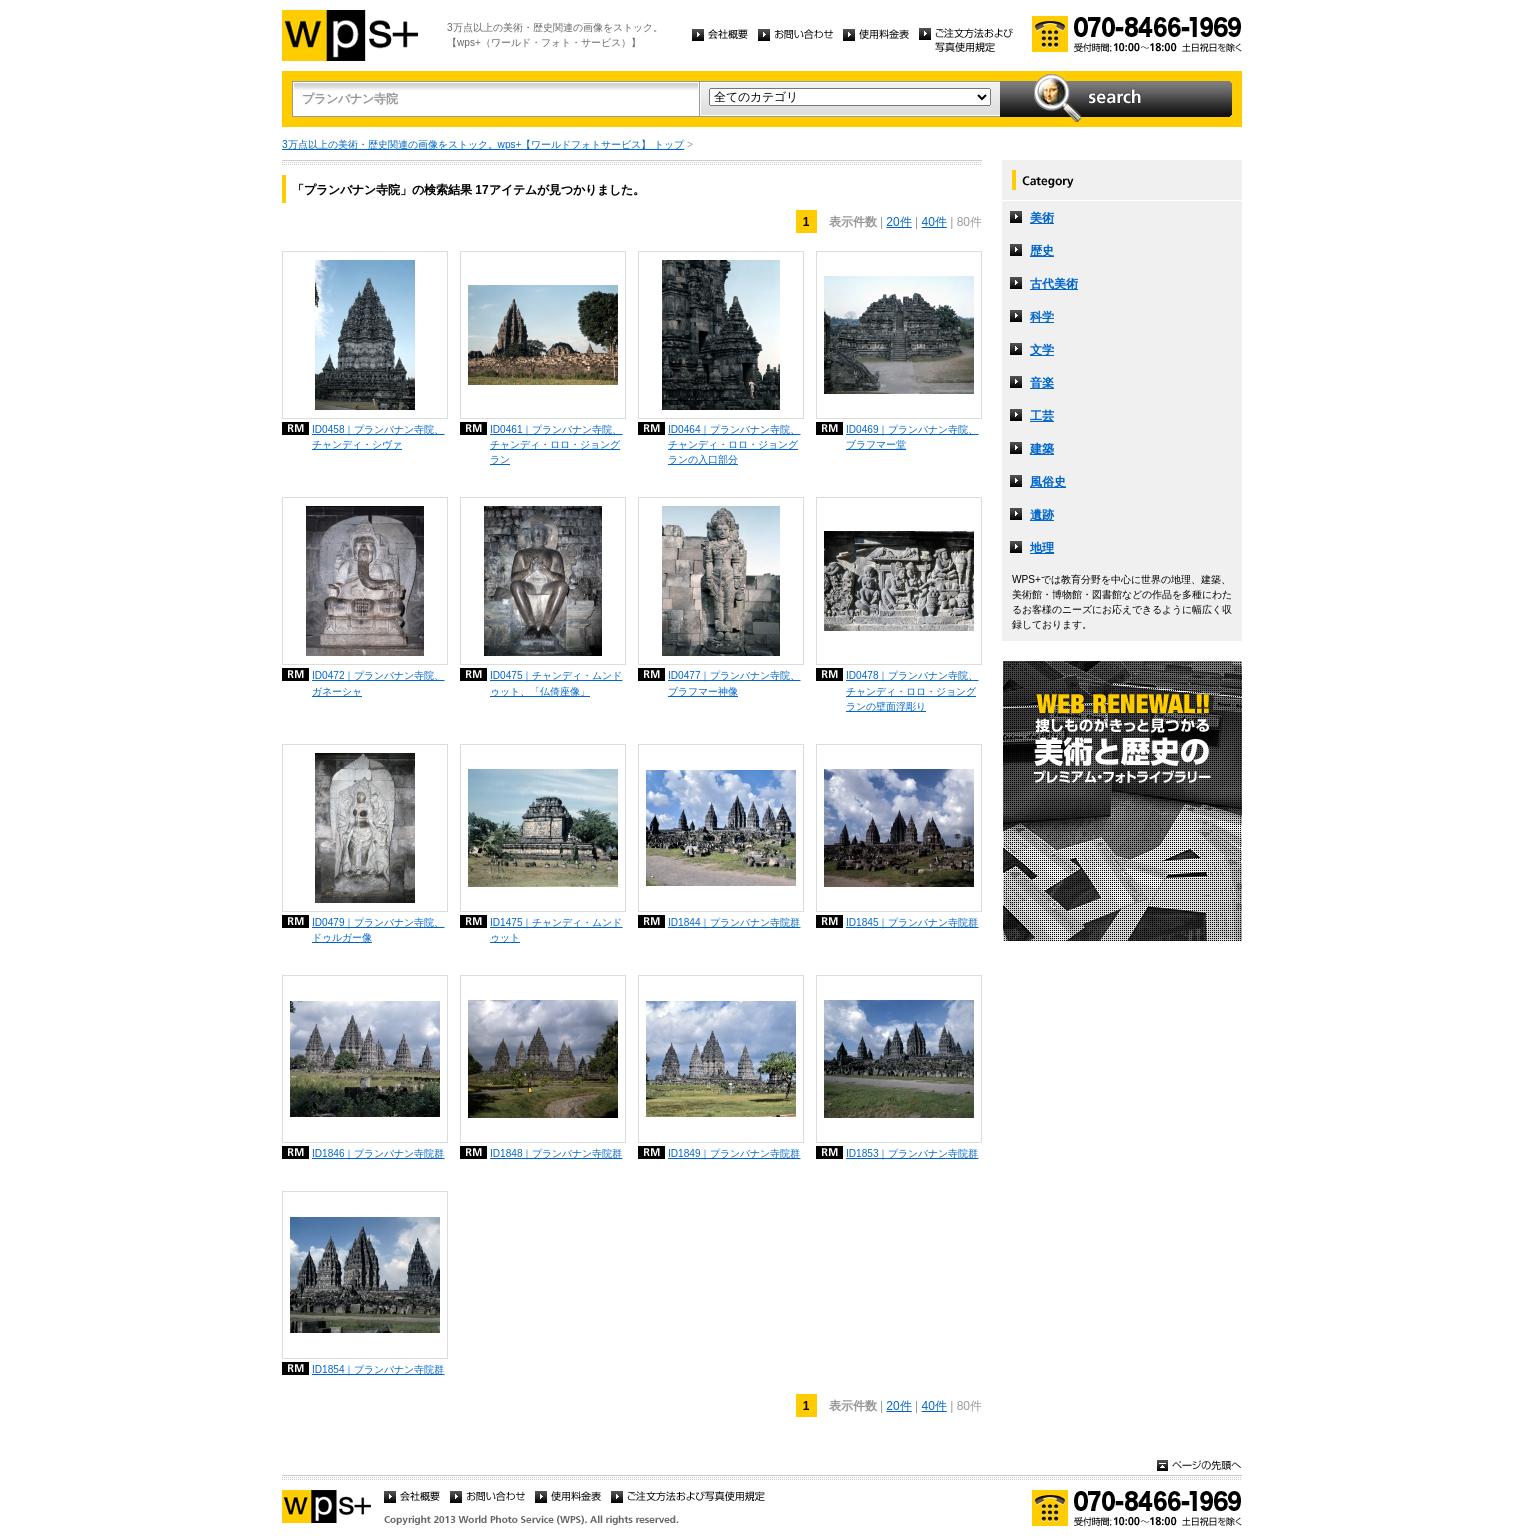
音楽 (1042, 383)
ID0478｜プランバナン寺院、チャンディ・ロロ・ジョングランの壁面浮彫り (912, 690)
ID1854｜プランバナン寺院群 (378, 1369)
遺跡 (1042, 515)
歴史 (1042, 251)
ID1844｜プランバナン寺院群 (734, 922)
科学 (1042, 317)
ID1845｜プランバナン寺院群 (912, 922)
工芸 (1042, 416)
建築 (1042, 449)
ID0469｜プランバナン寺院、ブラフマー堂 (912, 437)
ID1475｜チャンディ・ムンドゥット (556, 930)
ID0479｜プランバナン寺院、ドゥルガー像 (378, 930)
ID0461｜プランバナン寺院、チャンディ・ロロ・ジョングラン (556, 444)
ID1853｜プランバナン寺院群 (912, 1153)
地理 (1042, 548)
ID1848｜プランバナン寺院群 (556, 1153)
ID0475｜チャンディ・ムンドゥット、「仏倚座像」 (556, 683)
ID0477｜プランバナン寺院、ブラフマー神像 (734, 683)
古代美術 (1054, 284)
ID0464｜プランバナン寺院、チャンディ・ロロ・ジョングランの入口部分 (734, 444)
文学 (1042, 350)
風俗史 (1048, 482)
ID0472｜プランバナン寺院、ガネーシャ (378, 683)
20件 (898, 222)
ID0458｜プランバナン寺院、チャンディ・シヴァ (378, 437)
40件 (934, 222)
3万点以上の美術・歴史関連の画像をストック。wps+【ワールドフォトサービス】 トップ (483, 144)
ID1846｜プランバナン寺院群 (378, 1153)
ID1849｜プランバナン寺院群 (734, 1153)
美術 (1042, 218)
